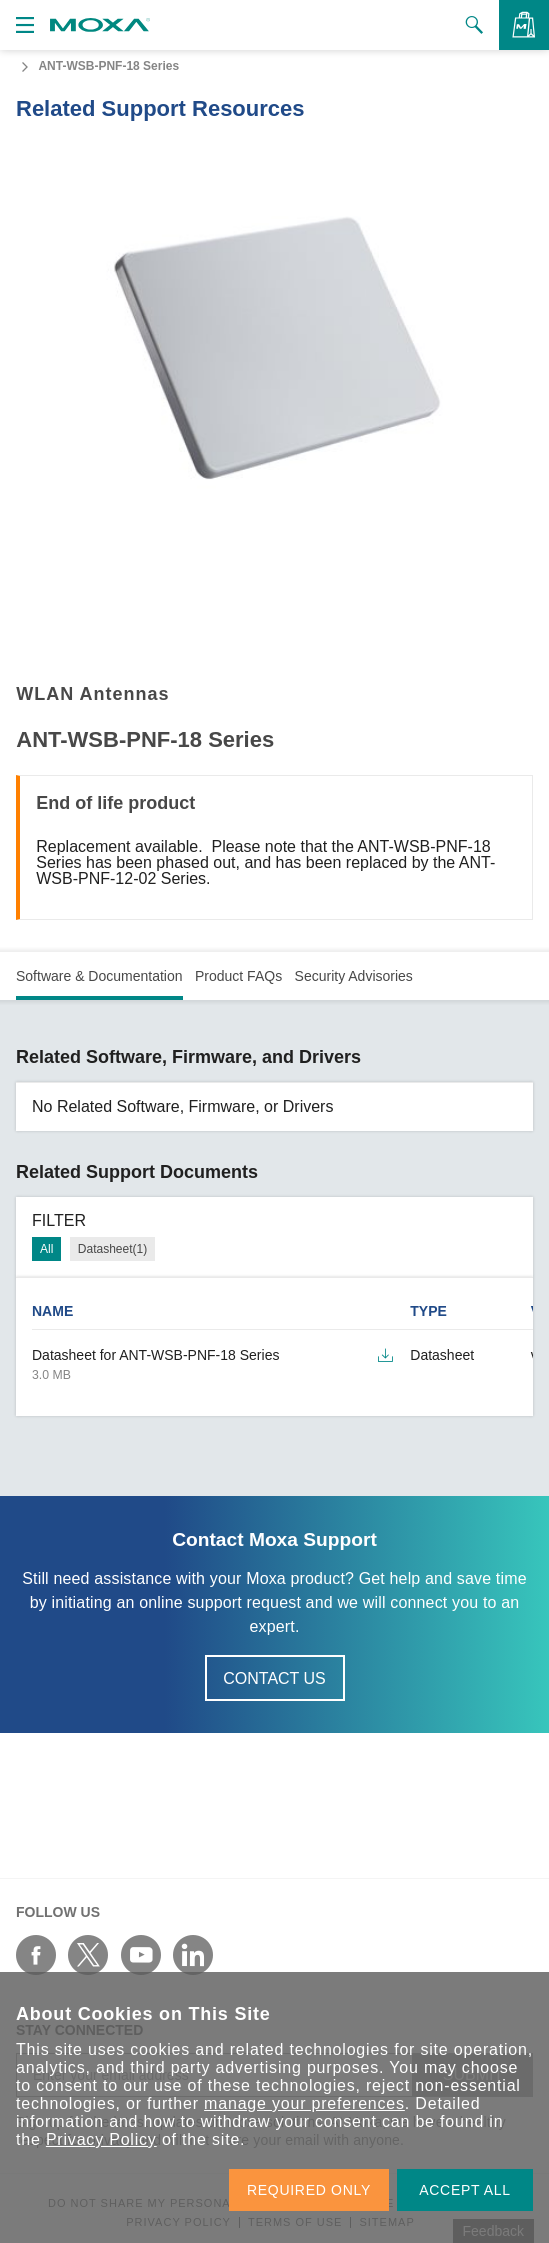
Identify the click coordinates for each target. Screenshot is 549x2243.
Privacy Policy (101, 2139)
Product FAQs (238, 976)
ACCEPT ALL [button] (465, 2190)
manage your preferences (304, 2103)
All (46, 1249)
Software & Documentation (99, 976)
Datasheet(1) (112, 1249)
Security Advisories (354, 976)
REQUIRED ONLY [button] (309, 2190)
